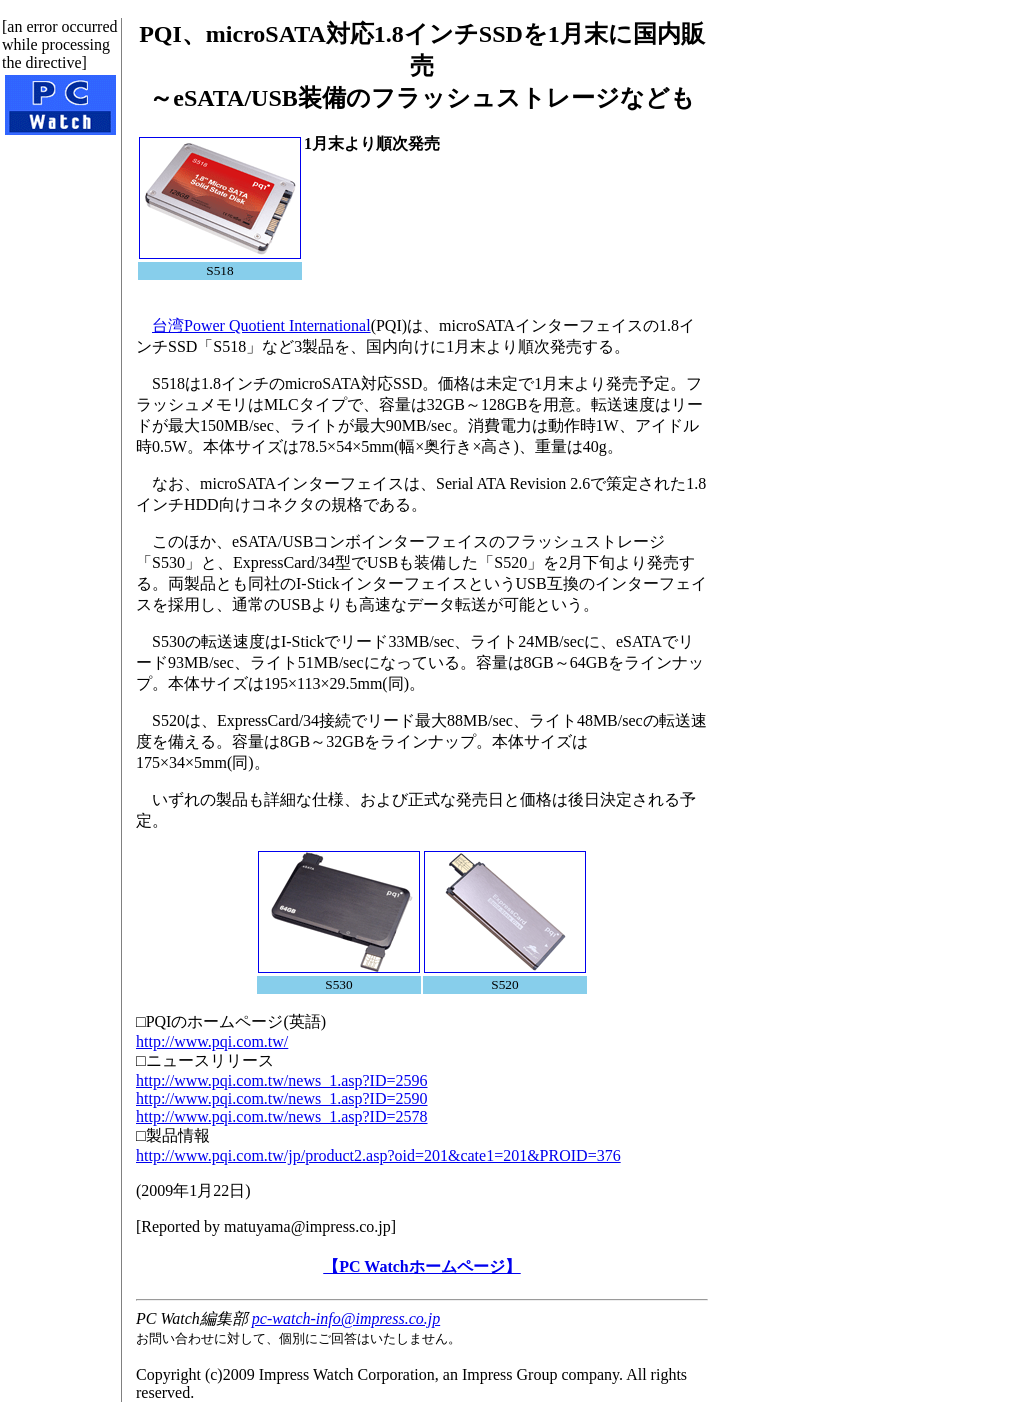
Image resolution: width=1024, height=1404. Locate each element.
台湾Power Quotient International (261, 325)
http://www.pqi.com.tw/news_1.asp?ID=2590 (282, 1098)
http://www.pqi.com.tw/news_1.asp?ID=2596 (282, 1080)
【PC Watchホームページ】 (421, 1266)
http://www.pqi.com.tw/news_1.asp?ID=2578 (282, 1116)
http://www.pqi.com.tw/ (212, 1041)
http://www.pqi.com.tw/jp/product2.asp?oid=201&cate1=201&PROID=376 (378, 1155)
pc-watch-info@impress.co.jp (346, 1318)
